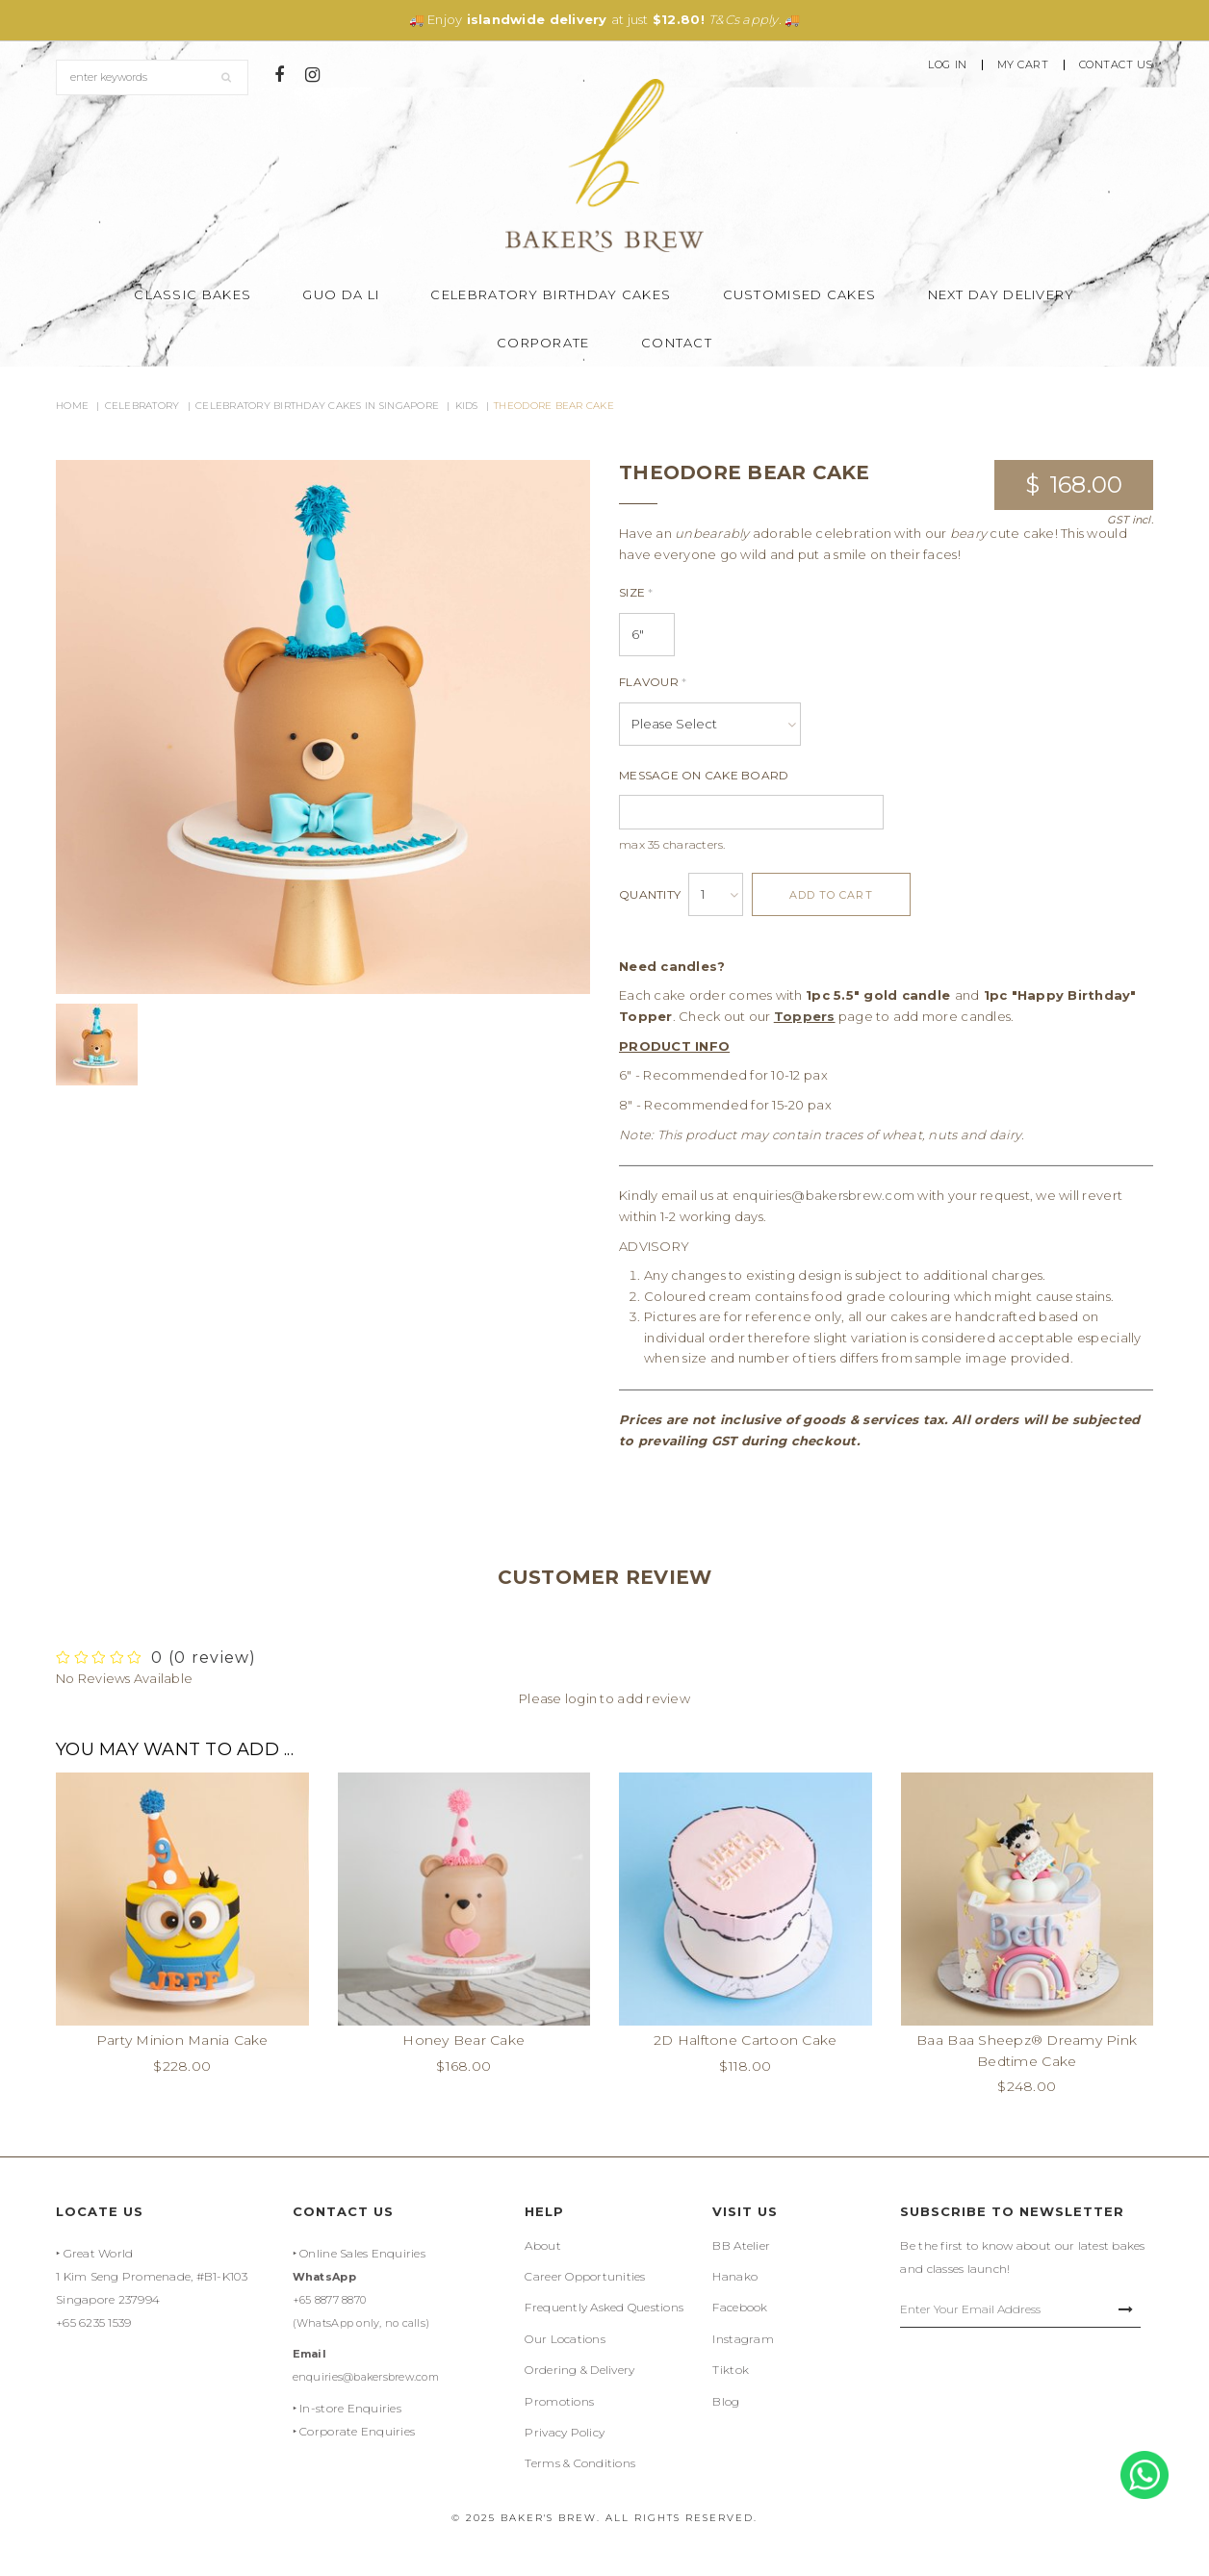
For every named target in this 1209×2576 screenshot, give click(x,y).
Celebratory (142, 405)
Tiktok (730, 2369)
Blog (725, 2401)
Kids (466, 405)
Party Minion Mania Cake (182, 2040)
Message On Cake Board (703, 775)
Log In (947, 65)
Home (72, 405)
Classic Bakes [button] (192, 294)
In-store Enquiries (350, 2408)
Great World (99, 2253)
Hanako (735, 2276)
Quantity (650, 894)
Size (636, 592)
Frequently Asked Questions (604, 2307)
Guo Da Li (340, 294)
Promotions (559, 2401)
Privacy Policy (564, 2432)
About (542, 2245)
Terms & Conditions (580, 2463)
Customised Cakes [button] (800, 294)
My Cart (1023, 65)
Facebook (739, 2307)
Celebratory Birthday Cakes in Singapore (317, 405)
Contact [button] (676, 342)
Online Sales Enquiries (362, 2253)
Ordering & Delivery (579, 2369)
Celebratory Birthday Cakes (550, 294)
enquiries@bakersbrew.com (823, 1195)
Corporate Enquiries (357, 2431)
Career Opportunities (585, 2276)
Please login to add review (604, 1698)
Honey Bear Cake (463, 2040)
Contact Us (1116, 65)
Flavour (652, 682)
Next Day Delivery (1001, 294)
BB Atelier (741, 2245)
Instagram (742, 2339)
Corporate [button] (543, 342)
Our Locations (564, 2339)
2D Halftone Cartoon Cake (745, 2040)
